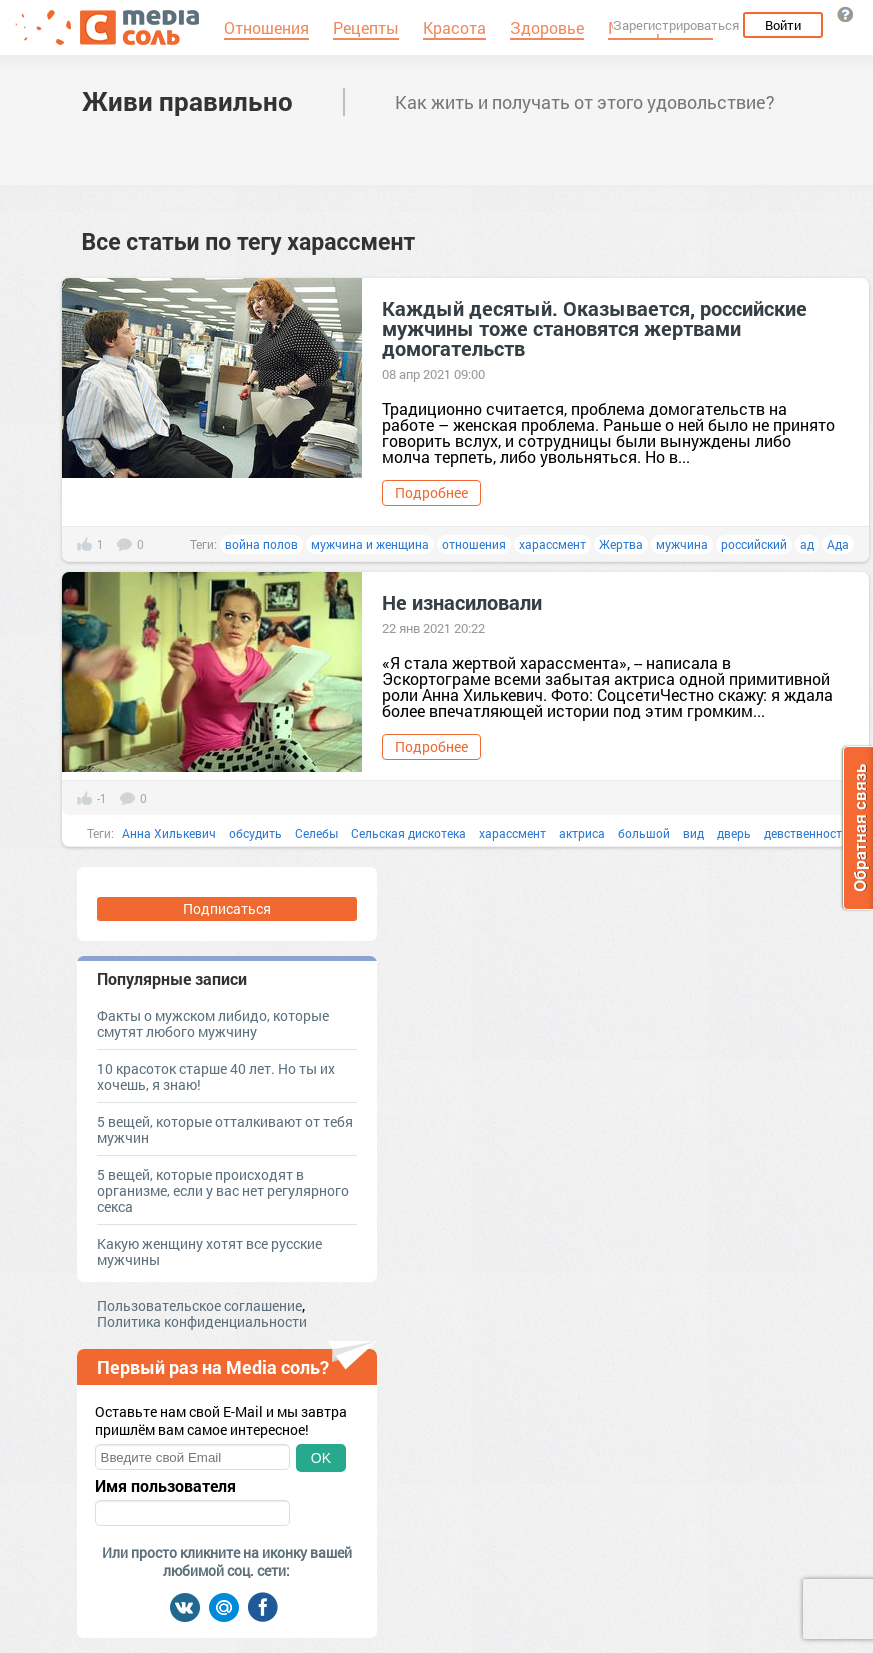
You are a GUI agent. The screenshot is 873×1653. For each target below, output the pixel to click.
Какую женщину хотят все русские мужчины (209, 1251)
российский (754, 544)
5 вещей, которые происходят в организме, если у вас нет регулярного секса (223, 1190)
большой (644, 833)
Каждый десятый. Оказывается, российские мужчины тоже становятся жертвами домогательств (594, 328)
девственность (806, 833)
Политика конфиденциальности (202, 1321)
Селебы (316, 833)
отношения (474, 544)
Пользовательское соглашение (199, 1305)
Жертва (621, 544)
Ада (838, 544)
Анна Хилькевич (169, 833)
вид (693, 833)
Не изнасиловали (462, 602)
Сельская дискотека (408, 833)
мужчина (682, 544)
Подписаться (227, 908)
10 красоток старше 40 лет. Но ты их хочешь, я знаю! (216, 1076)
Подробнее (431, 492)
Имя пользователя (165, 1486)
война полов (261, 544)
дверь (734, 833)
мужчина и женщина (370, 544)
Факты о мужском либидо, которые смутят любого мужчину (213, 1023)
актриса (582, 833)
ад (807, 544)
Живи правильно (187, 101)
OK (321, 1458)
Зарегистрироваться (676, 25)
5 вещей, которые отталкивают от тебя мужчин (225, 1129)
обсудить (255, 833)
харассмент (552, 544)
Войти (783, 25)
